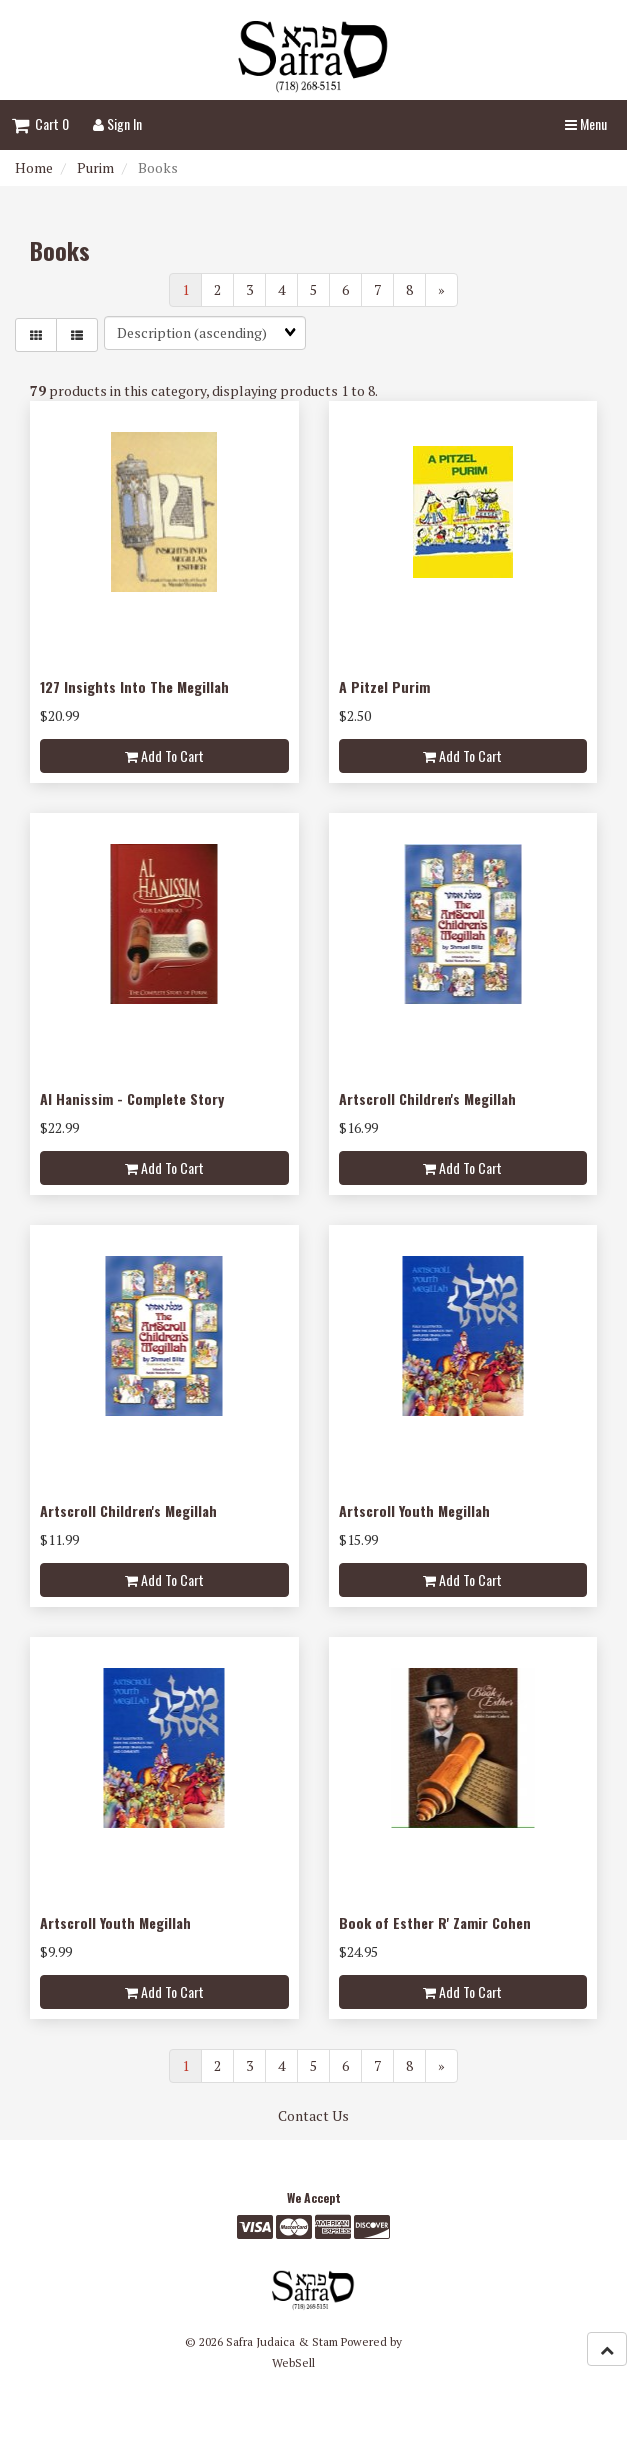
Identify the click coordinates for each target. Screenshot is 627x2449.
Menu (586, 123)
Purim (95, 167)
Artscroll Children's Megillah (427, 1098)
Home (34, 167)
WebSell (293, 2362)
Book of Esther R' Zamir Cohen (435, 1922)
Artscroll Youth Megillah (414, 1510)
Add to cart (164, 755)
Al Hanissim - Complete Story (132, 1098)
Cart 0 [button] (40, 123)
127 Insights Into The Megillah (134, 686)
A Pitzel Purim (384, 686)
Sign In (117, 123)
